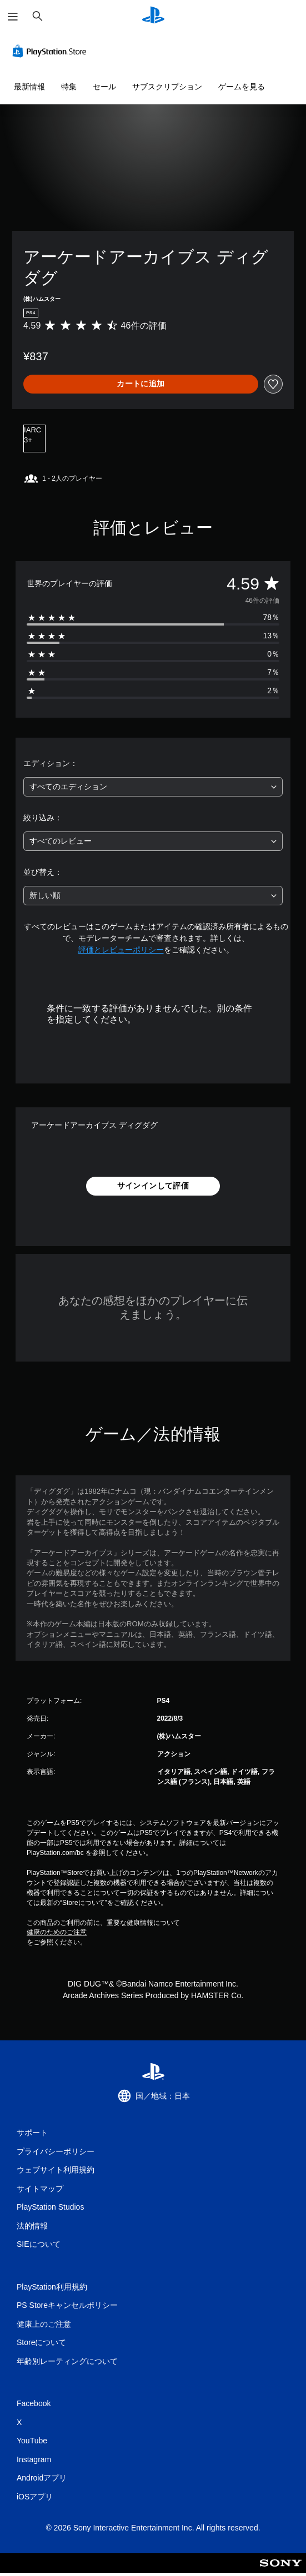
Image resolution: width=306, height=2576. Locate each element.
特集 (69, 87)
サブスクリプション (167, 87)
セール (104, 87)
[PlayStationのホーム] (153, 16)
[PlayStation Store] (51, 51)
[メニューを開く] (13, 16)
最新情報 (29, 87)
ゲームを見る (241, 87)
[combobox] (153, 787)
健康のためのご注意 (57, 1932)
